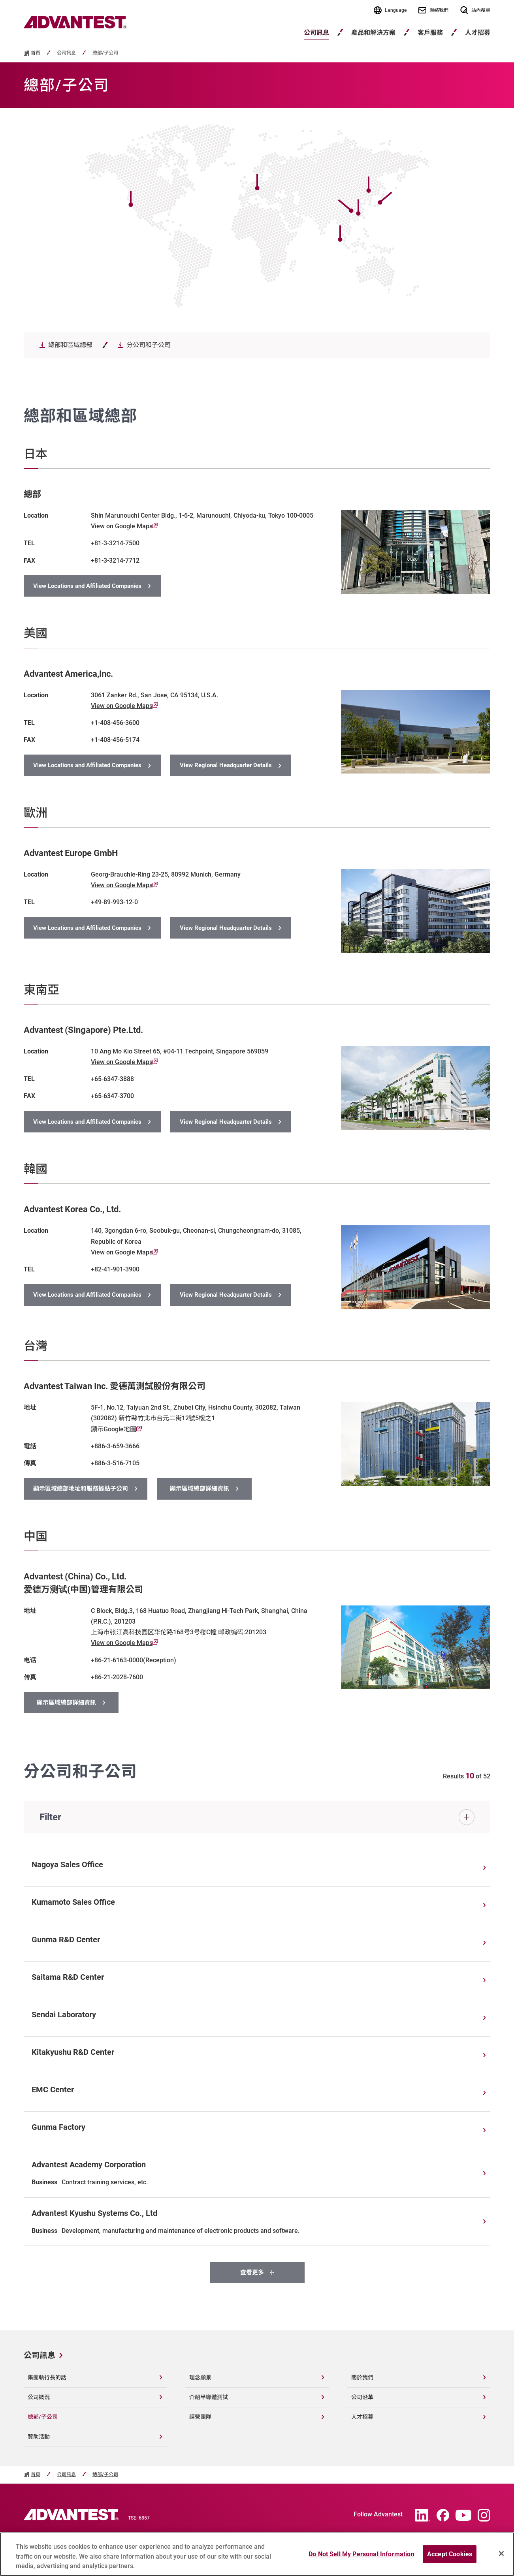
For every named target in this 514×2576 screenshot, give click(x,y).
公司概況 (39, 2397)
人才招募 (362, 2417)
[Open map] (393, 189)
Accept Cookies (449, 2557)
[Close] (501, 2556)
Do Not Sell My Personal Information (361, 2557)
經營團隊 (200, 2417)
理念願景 (200, 2377)
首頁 (35, 53)
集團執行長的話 (47, 2377)
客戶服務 (430, 32)
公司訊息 (316, 32)
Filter (50, 1817)
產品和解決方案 (373, 32)
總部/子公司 (105, 53)
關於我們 (362, 2377)
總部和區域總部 (70, 345)
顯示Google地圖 (116, 1429)
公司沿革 (362, 2397)
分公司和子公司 (148, 345)
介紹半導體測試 (208, 2397)
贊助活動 (39, 2436)
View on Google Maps (124, 526)
